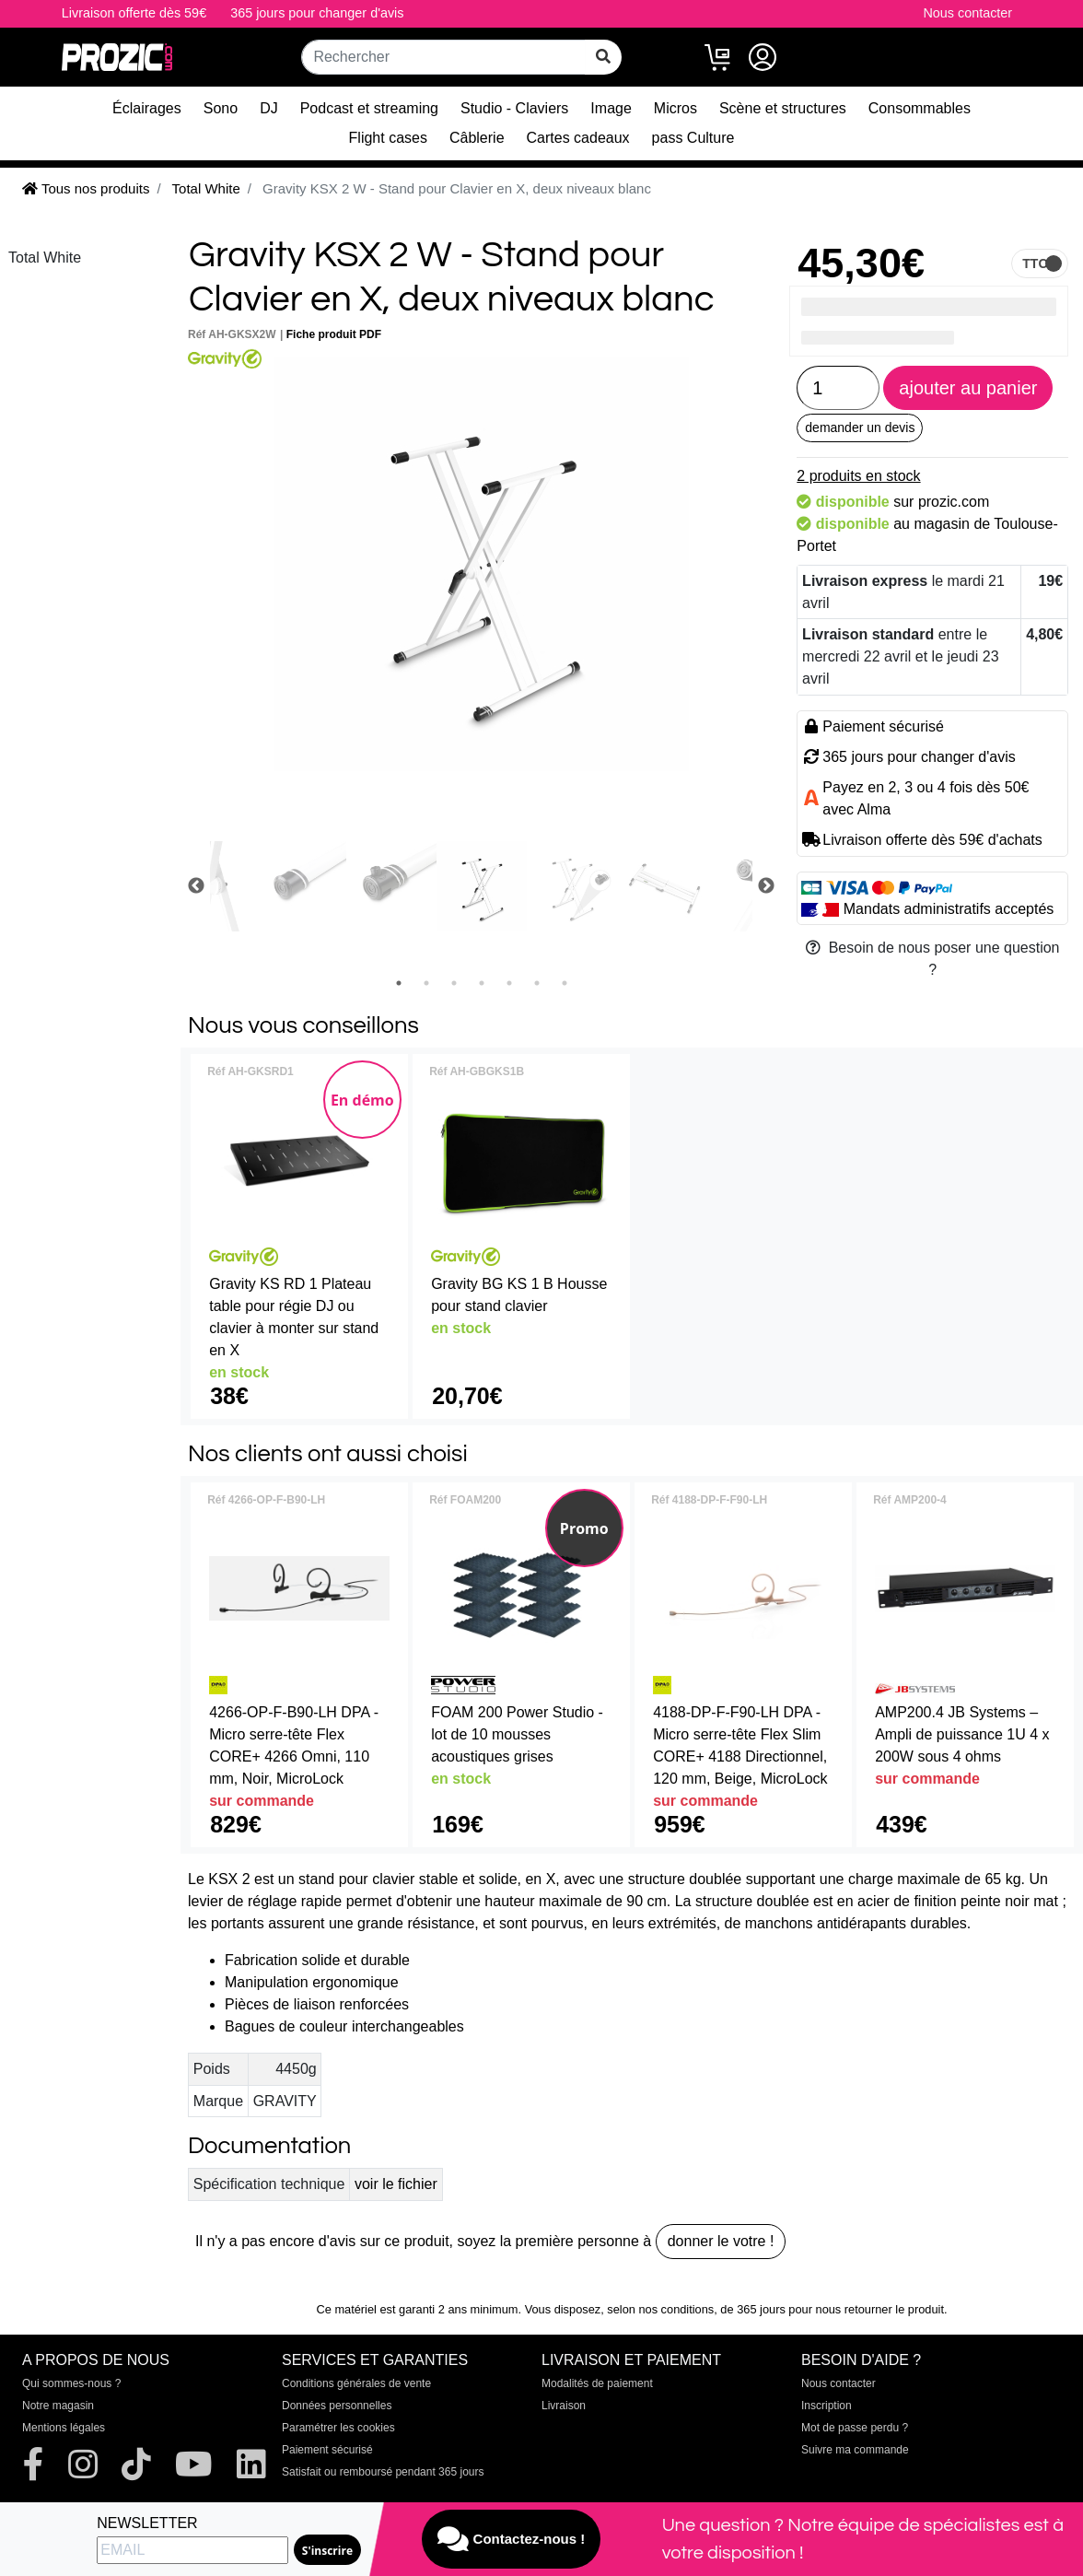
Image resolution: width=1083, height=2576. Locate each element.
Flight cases (388, 138)
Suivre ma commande (855, 2449)
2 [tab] (426, 983)
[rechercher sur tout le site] (603, 57)
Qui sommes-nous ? (71, 2383)
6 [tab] (537, 983)
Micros (675, 108)
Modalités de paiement (597, 2383)
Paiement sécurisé (327, 2449)
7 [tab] (564, 983)
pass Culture (693, 138)
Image (610, 108)
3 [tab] (454, 983)
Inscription (826, 2405)
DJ (269, 108)
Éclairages (146, 108)
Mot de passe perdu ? (854, 2427)
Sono (221, 108)
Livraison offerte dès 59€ (134, 13)
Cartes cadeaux (578, 138)
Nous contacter (967, 13)
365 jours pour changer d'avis (316, 13)
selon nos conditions (660, 2309)
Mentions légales (63, 2427)
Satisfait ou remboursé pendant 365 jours (382, 2471)
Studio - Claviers (514, 108)
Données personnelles (336, 2405)
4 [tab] (481, 983)
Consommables (919, 108)
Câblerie (477, 138)
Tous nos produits (85, 188)
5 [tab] (509, 983)
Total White (44, 257)
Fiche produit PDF (333, 334)
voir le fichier (396, 2184)
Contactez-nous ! (511, 2539)
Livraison (564, 2405)
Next (766, 886)
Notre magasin (58, 2405)
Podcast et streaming (369, 108)
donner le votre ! (721, 2241)
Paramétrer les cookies (338, 2427)
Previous (196, 886)
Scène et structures (782, 108)
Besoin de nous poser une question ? (933, 959)
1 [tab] (399, 983)
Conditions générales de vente (356, 2383)
